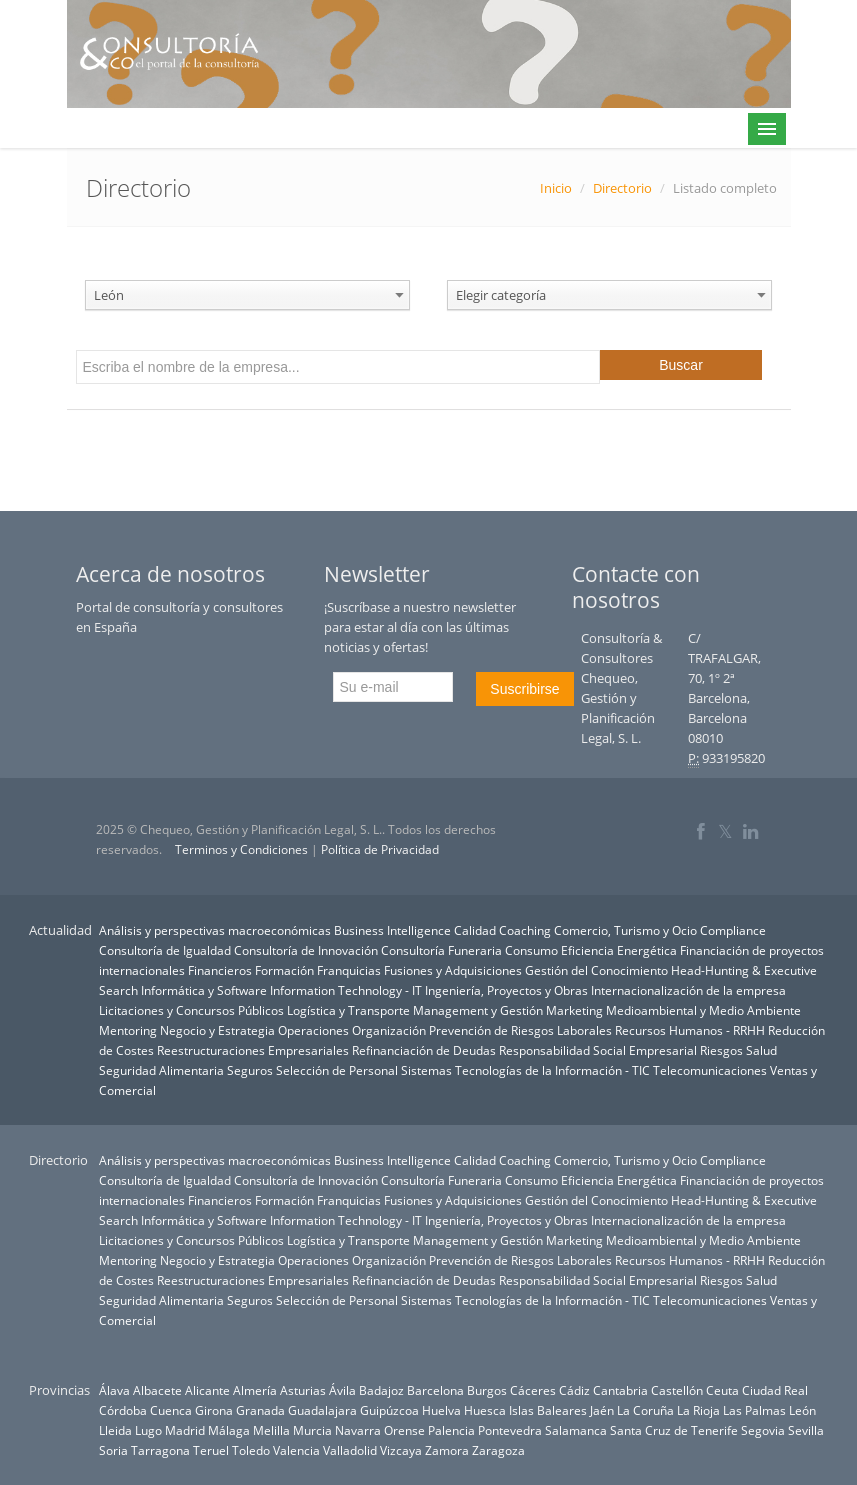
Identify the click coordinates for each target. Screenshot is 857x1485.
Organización (389, 1030)
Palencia (451, 1430)
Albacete (157, 1390)
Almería (255, 1390)
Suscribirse (524, 689)
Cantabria (620, 1390)
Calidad (475, 930)
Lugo (148, 1430)
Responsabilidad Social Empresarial (598, 1050)
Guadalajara (322, 1410)
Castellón (677, 1390)
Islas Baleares (548, 1410)
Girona (214, 1410)
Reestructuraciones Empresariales (253, 1050)
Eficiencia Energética (619, 950)
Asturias (303, 1390)
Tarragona (160, 1450)
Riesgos (721, 1050)
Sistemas (426, 1070)
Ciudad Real (775, 1390)
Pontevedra (510, 1430)
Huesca (485, 1410)
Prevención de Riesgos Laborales (520, 1030)
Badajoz (381, 1390)
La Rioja (698, 1410)
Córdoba (123, 1410)
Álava (114, 1390)
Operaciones (313, 1030)
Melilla (271, 1430)
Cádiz (574, 1390)
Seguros (250, 1070)
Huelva (441, 1410)
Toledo (251, 1450)
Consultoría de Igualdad (165, 950)
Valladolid (350, 1450)
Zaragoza (498, 1450)
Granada (260, 1410)
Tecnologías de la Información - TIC (552, 1070)
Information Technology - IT (346, 990)
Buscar (681, 365)
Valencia (296, 1450)
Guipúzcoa (389, 1410)
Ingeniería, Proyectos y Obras (506, 990)
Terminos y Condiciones (241, 849)
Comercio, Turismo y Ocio (625, 930)
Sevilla (806, 1430)
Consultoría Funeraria (441, 950)
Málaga (229, 1430)
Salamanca (576, 1430)
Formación (284, 970)
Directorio (622, 188)
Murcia (312, 1430)
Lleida (115, 1430)
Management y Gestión (478, 1010)
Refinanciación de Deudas (424, 1050)
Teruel (211, 1450)
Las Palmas (754, 1410)
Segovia (763, 1430)
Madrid (185, 1430)
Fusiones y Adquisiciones (453, 970)
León (802, 1410)
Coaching (525, 930)
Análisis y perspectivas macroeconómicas (215, 930)
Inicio (556, 188)
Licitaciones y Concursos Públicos (191, 1010)
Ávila (342, 1390)
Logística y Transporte (348, 1010)
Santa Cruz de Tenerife (674, 1430)
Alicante (207, 1390)
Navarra (358, 1430)
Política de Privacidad (380, 849)
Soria (113, 1450)
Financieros (220, 970)
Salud (761, 1050)
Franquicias (349, 970)
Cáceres (533, 1390)
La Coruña (645, 1410)
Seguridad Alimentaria (161, 1070)
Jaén (602, 1410)
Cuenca (171, 1410)
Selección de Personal (337, 1070)
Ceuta (722, 1390)
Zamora (447, 1450)
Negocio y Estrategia (217, 1030)
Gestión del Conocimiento (596, 970)
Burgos (487, 1390)
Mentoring (128, 1030)
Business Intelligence (392, 930)
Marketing (574, 1010)
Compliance (733, 930)
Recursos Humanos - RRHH (690, 1030)
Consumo (531, 950)
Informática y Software (204, 990)
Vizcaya (401, 1450)
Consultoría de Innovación (306, 950)
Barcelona (435, 1390)
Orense (404, 1430)
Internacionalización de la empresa (688, 990)
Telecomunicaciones (710, 1070)
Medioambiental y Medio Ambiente (703, 1010)
